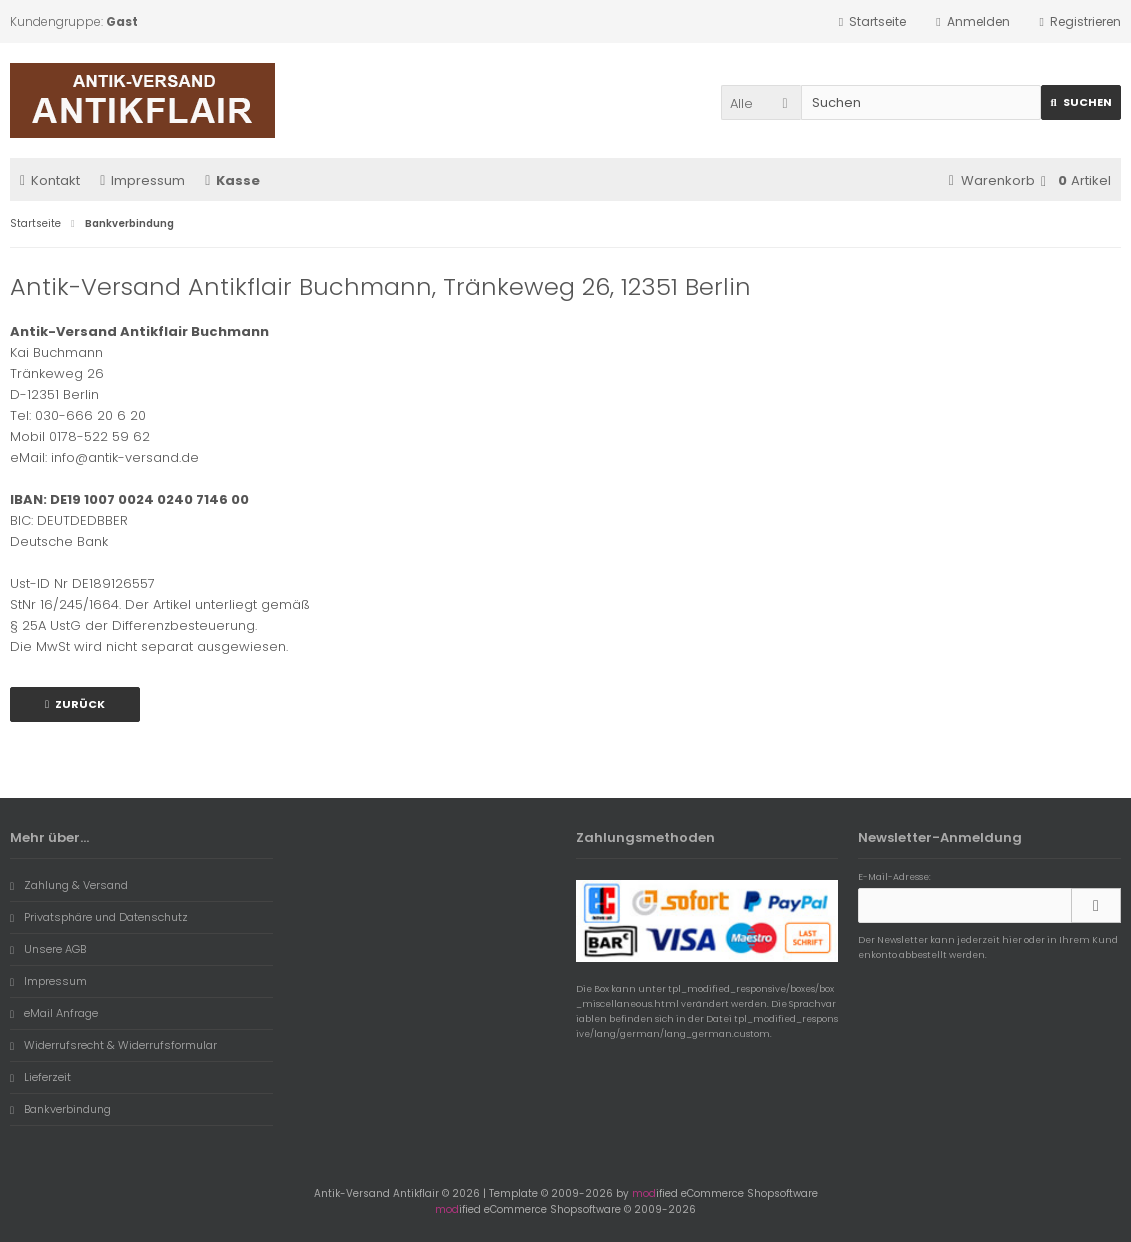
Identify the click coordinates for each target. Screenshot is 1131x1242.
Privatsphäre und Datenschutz (99, 917)
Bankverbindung (60, 1109)
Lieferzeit (40, 1077)
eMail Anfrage (54, 1013)
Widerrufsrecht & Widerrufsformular (113, 1045)
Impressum (142, 180)
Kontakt (50, 180)
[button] (761, 102)
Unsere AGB (48, 949)
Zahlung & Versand (69, 885)
